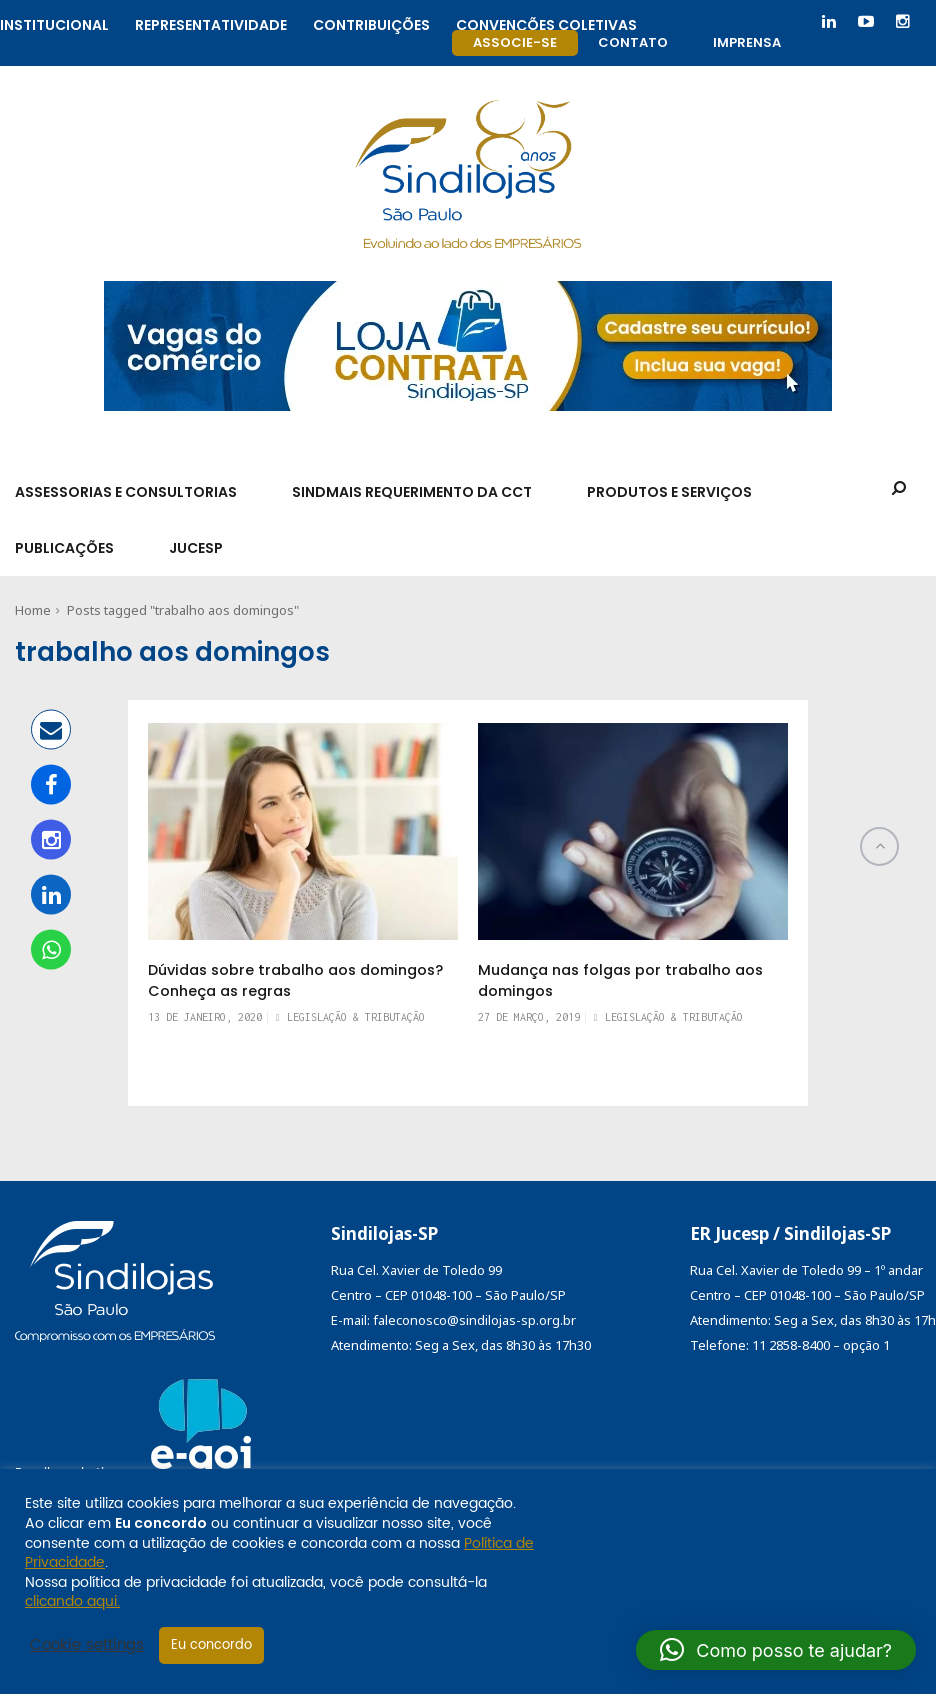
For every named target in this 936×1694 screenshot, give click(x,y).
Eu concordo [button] (211, 1645)
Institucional (54, 22)
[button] (776, 1650)
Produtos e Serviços (669, 492)
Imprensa (747, 42)
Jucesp (196, 548)
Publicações (64, 548)
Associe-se (515, 42)
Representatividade (211, 22)
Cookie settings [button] (87, 1646)
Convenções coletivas (546, 22)
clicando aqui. (72, 1601)
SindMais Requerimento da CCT (412, 492)
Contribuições (371, 22)
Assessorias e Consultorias (126, 492)
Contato (633, 42)
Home (33, 610)
